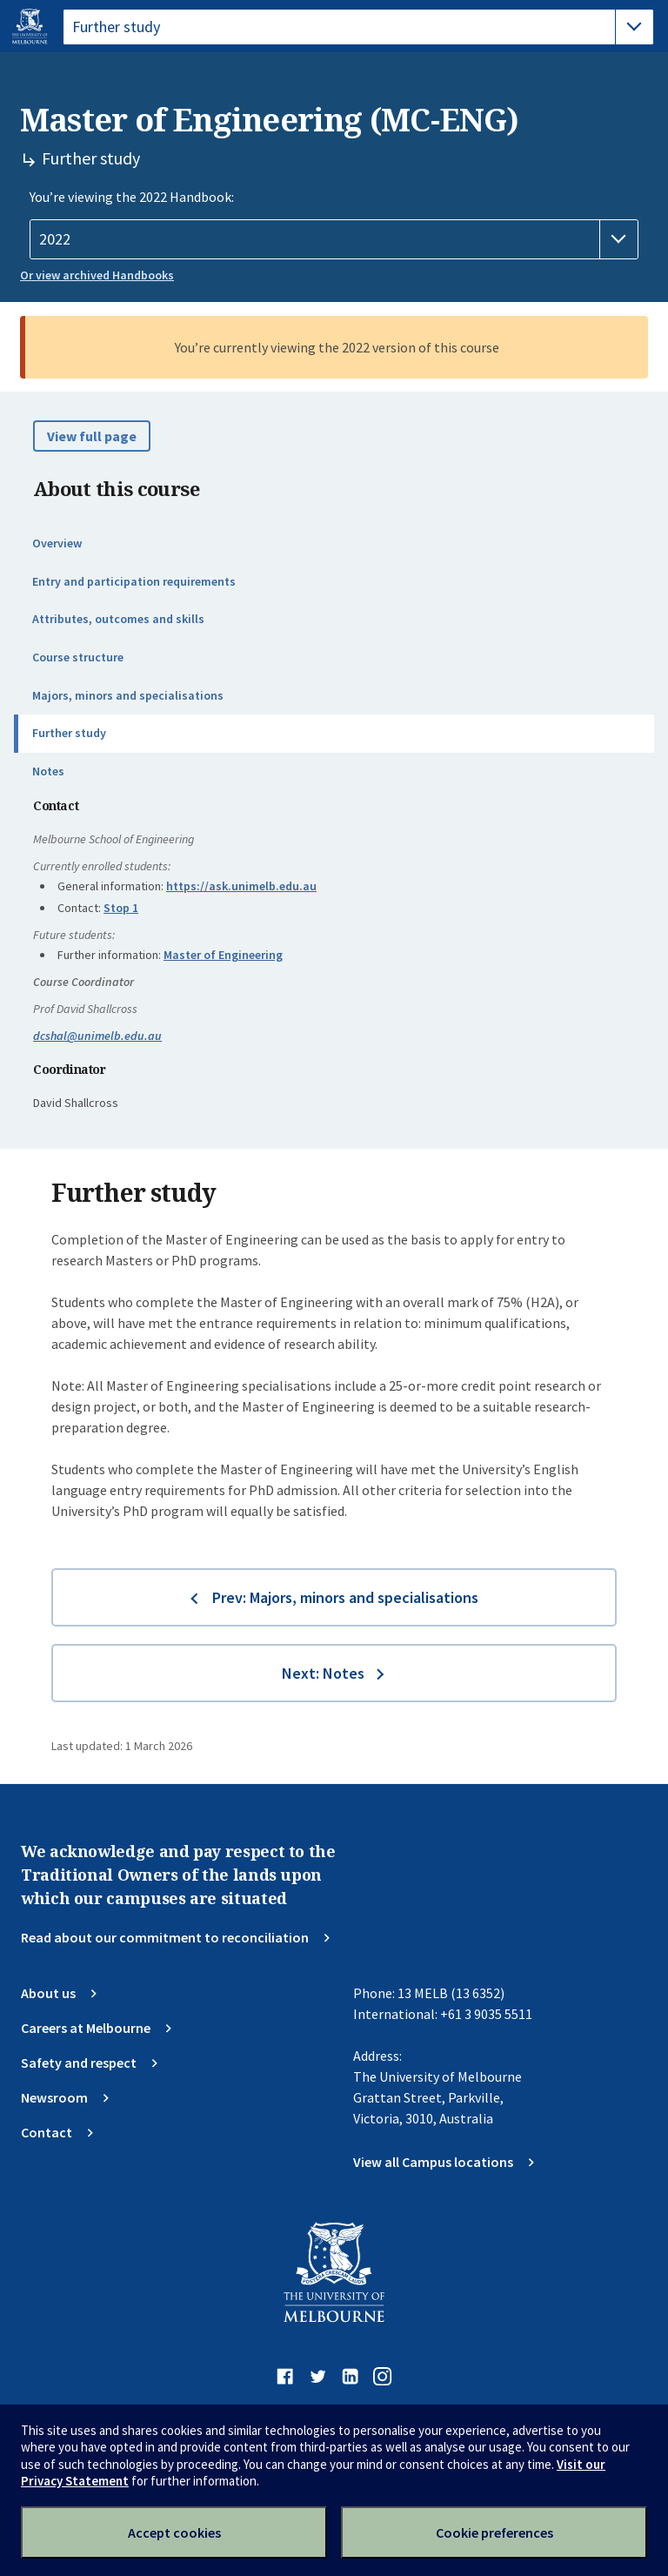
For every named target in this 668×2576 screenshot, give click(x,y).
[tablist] (358, 27)
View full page (92, 436)
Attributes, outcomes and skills (118, 619)
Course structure (78, 657)
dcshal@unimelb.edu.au (97, 1035)
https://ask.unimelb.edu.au (241, 886)
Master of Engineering (223, 955)
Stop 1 (121, 908)
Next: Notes (323, 1673)
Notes (48, 771)
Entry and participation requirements (134, 581)
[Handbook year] (334, 239)
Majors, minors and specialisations (128, 695)
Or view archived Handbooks (97, 275)
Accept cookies (174, 2532)
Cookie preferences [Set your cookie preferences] (494, 2532)
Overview (57, 543)
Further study (69, 733)
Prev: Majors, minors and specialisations (345, 1597)
